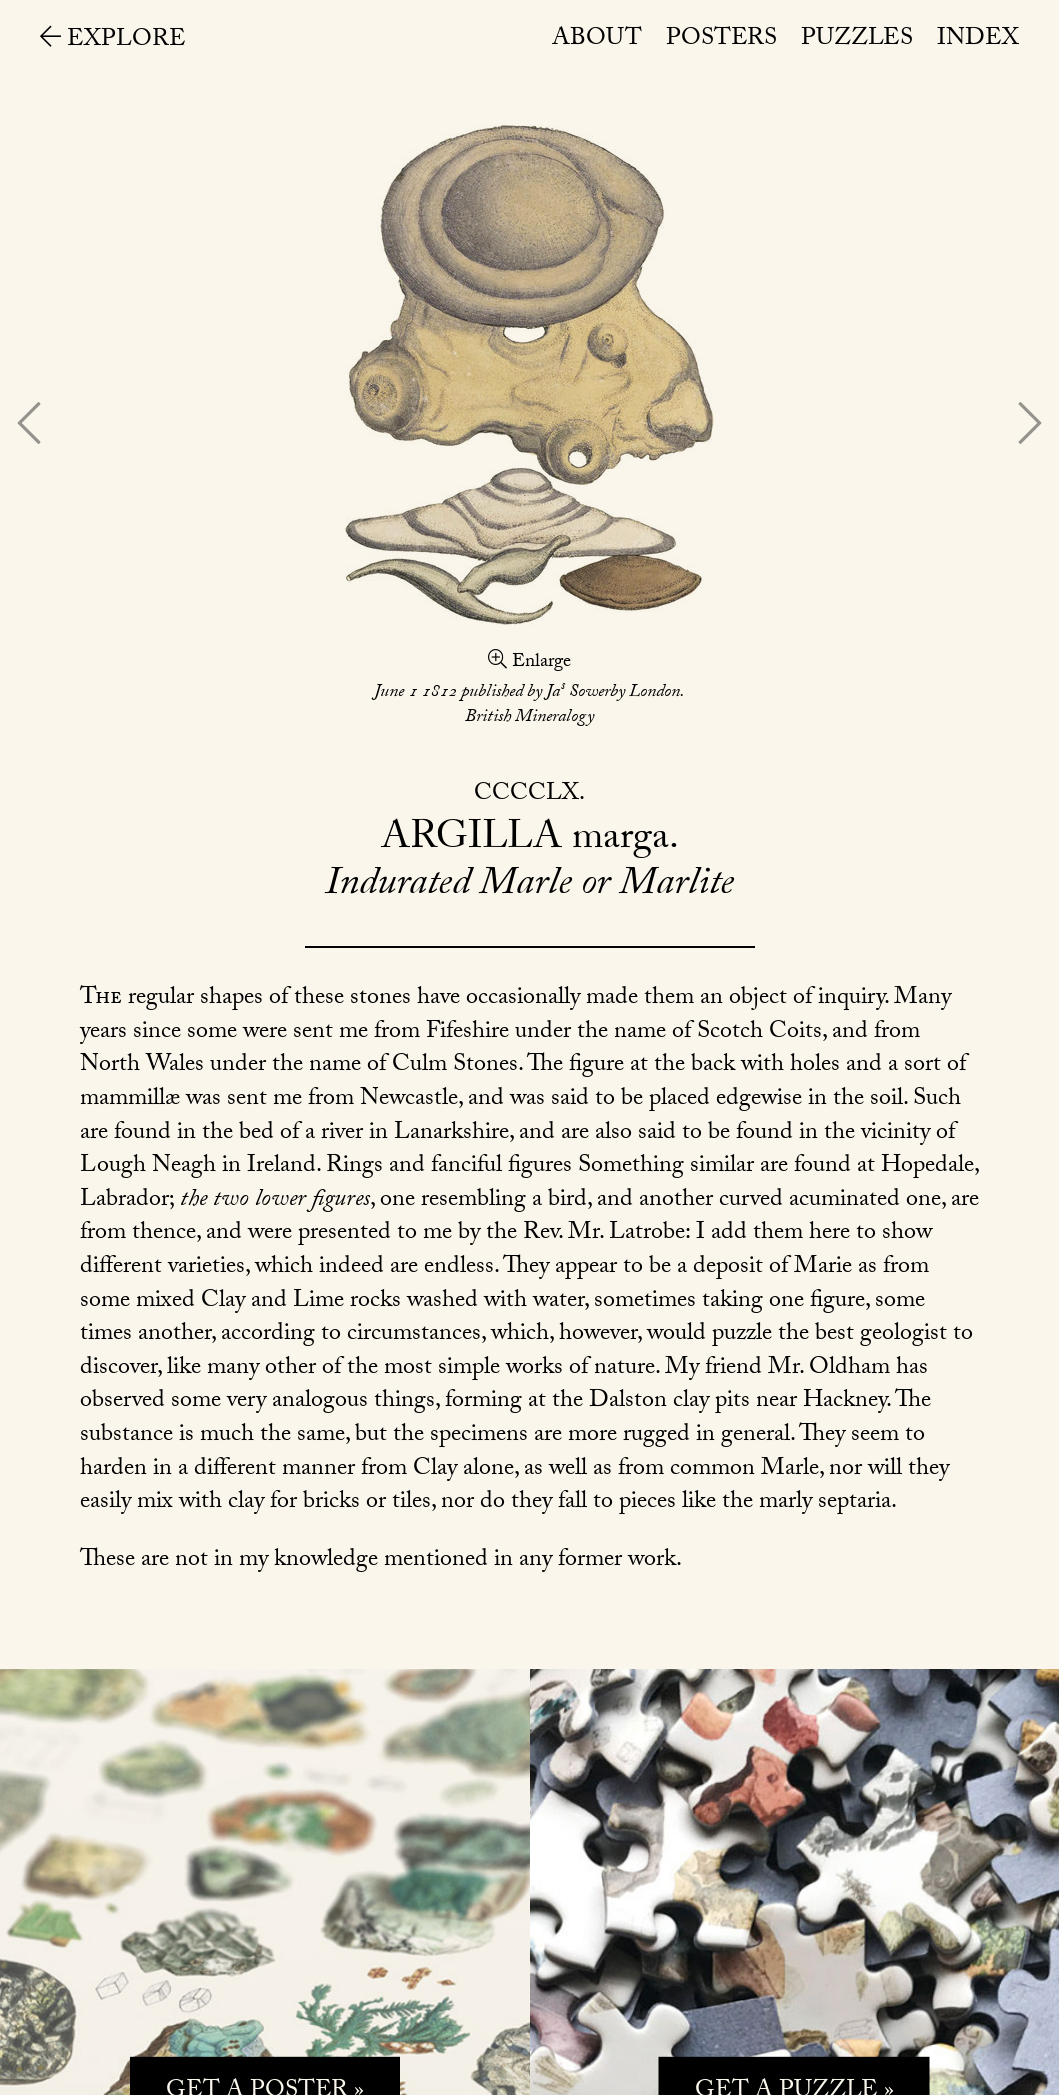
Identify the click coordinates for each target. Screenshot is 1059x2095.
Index (978, 40)
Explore (113, 41)
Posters (721, 40)
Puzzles (857, 40)
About (597, 40)
